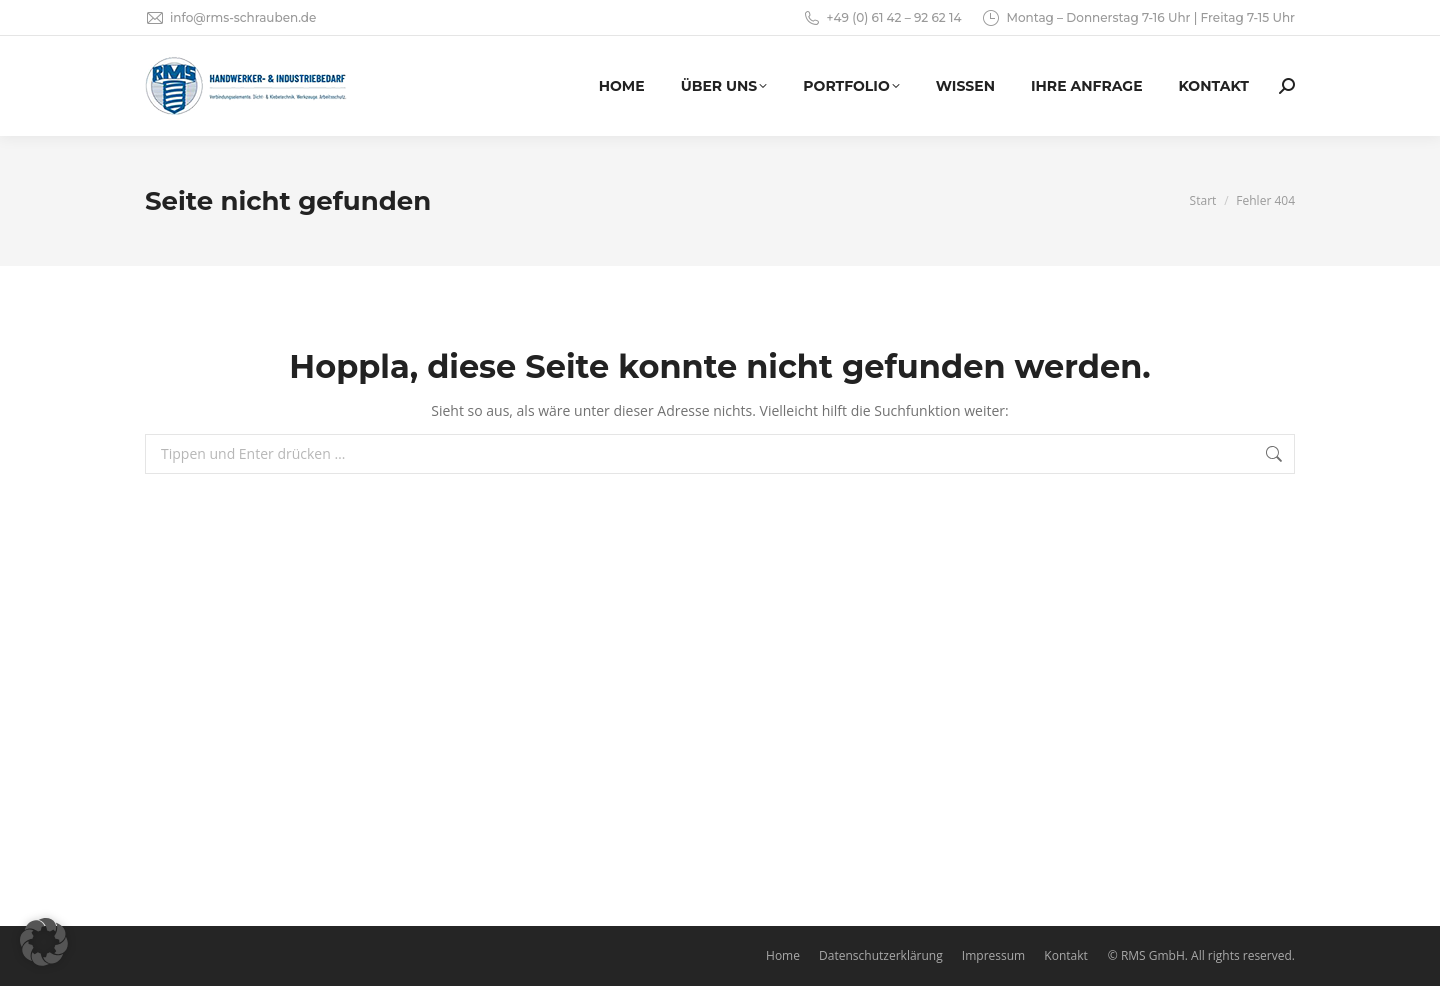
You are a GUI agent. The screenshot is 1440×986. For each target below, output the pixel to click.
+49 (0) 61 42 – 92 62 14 (882, 18)
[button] (44, 942)
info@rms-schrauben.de (230, 18)
